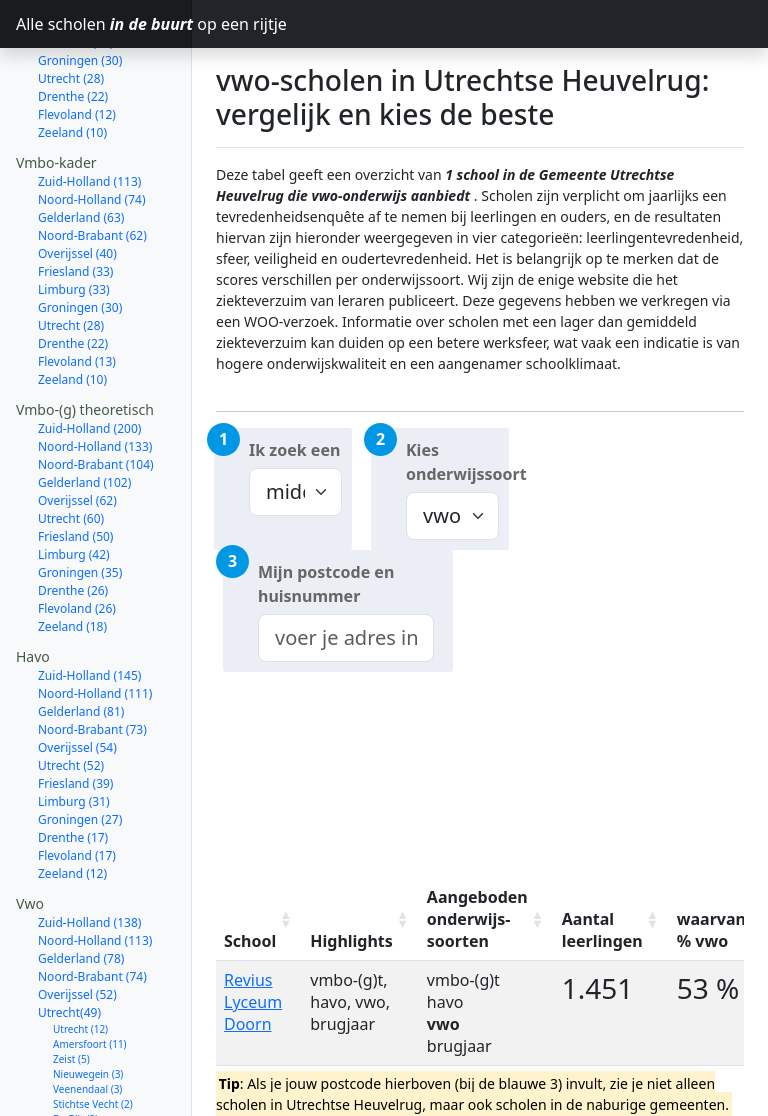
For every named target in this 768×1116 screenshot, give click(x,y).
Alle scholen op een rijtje (104, 24)
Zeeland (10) (72, 61)
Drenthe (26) (73, 519)
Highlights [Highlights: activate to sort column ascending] (351, 941)
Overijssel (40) (77, 182)
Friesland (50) (75, 465)
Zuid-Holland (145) (89, 604)
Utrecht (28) (71, 254)
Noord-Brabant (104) (96, 393)
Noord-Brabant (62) (92, 164)
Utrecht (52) (71, 694)
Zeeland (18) (72, 555)
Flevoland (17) (77, 784)
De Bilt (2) (75, 1048)
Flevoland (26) (77, 537)
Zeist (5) (71, 988)
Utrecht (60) (71, 447)
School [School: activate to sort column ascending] (250, 941)
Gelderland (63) (81, 146)
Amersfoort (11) (90, 973)
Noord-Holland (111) (95, 622)
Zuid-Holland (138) (89, 851)
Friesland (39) (75, 712)
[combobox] (346, 638)
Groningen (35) (80, 501)
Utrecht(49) (69, 941)
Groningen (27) (80, 748)
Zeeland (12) (72, 802)
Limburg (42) (74, 483)
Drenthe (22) (73, 272)
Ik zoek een (294, 450)
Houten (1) (77, 1078)
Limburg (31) (74, 730)
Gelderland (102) (84, 411)
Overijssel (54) (77, 676)
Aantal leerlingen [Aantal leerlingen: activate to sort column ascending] (602, 930)
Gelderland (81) (81, 640)
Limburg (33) (74, 218)
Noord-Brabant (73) (92, 658)
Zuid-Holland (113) (89, 110)
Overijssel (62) (77, 429)
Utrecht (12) (80, 958)
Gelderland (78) (81, 887)
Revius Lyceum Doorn (253, 1002)
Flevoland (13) (77, 290)
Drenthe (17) (73, 766)
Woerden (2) (81, 1063)
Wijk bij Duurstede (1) (103, 1093)
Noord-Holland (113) (95, 869)
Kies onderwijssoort (457, 462)
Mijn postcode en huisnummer (326, 584)
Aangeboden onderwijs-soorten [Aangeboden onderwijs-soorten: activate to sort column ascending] (477, 919)
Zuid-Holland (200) (89, 357)
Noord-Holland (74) (92, 128)
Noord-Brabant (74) (92, 905)
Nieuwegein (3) (88, 1003)
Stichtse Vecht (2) (93, 1033)
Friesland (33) (75, 200)
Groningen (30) (80, 236)
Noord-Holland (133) (95, 375)
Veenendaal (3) (87, 1018)
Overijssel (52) (77, 923)
